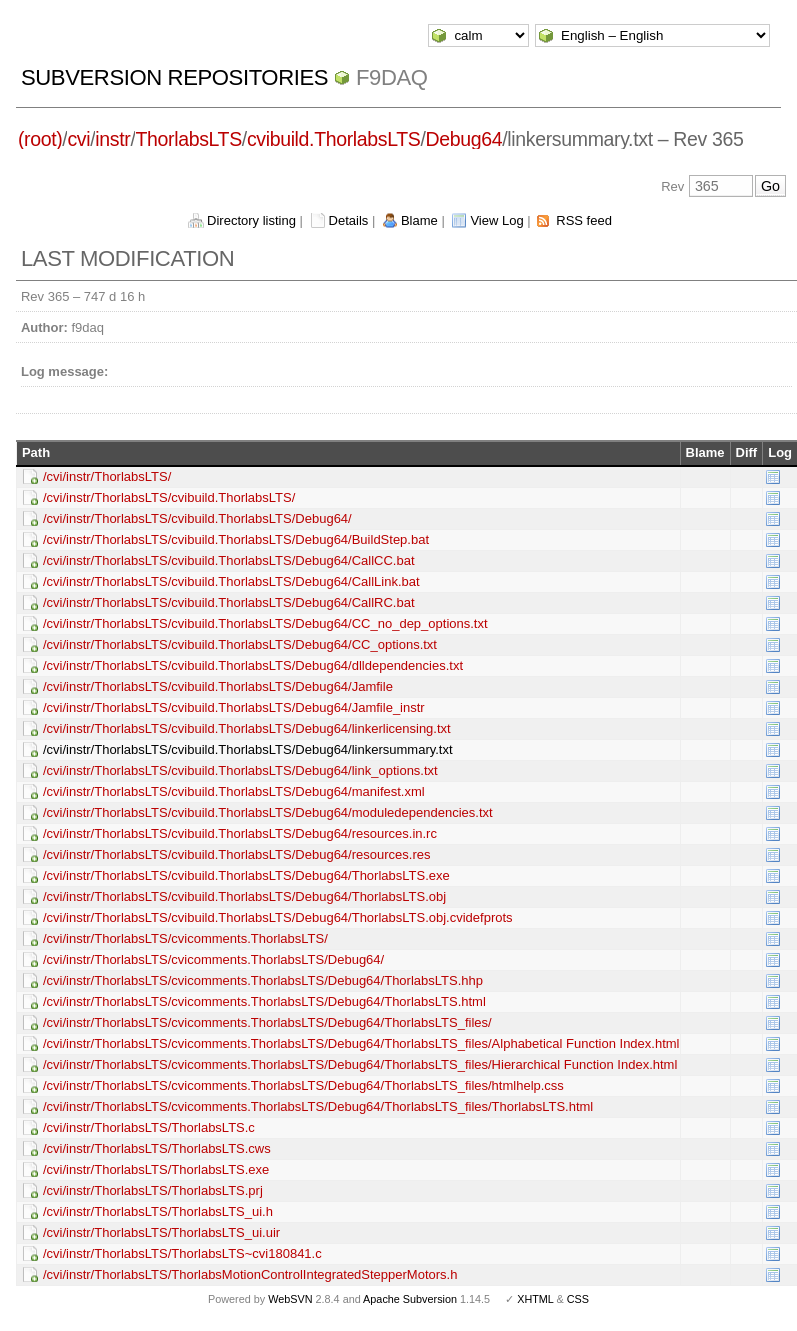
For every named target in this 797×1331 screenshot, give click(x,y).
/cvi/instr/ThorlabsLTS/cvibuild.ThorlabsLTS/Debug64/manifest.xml (234, 791)
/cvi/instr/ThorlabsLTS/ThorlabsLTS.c (149, 1127)
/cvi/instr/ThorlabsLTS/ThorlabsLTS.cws (157, 1148)
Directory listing (251, 220)
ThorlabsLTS (188, 139)
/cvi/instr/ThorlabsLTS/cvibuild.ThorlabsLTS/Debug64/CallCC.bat (229, 560)
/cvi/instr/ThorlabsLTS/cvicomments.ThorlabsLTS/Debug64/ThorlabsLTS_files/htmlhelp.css (303, 1085)
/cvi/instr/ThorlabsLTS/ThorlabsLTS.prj (153, 1190)
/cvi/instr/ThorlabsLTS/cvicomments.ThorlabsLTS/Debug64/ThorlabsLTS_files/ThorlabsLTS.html (318, 1106)
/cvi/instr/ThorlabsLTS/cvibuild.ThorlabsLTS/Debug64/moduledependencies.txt (268, 812)
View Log (496, 220)
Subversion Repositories (174, 77)
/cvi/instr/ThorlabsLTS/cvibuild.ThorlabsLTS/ (169, 497)
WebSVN (290, 1299)
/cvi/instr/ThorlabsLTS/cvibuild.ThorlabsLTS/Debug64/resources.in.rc (240, 833)
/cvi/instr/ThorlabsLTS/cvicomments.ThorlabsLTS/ (185, 938)
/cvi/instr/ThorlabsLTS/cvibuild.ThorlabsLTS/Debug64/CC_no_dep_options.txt (265, 623)
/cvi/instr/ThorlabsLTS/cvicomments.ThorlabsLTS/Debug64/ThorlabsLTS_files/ (267, 1022)
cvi (78, 139)
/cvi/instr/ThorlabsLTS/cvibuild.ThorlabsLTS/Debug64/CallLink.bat (231, 581)
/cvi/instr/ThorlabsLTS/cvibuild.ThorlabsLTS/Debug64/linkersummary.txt (248, 749)
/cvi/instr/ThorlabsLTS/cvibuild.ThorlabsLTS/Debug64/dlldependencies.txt (253, 665)
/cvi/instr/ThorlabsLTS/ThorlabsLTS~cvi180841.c (182, 1253)
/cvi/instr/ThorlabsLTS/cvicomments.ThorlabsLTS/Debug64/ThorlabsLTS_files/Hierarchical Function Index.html (360, 1064)
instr (112, 139)
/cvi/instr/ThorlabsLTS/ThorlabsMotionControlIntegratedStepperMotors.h (250, 1274)
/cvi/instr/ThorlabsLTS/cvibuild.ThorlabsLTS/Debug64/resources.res (237, 854)
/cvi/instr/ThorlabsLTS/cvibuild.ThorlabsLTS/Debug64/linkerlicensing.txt (247, 728)
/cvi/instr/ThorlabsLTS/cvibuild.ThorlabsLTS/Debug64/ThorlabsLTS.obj (244, 896)
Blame (419, 220)
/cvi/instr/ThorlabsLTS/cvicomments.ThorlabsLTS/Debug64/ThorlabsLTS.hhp (263, 980)
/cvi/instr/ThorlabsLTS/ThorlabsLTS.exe (156, 1169)
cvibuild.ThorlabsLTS (334, 139)
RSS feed (584, 220)
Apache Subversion (410, 1299)
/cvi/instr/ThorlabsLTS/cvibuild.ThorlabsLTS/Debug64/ (197, 518)
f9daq (392, 77)
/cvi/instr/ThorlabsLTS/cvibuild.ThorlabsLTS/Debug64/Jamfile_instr (234, 707)
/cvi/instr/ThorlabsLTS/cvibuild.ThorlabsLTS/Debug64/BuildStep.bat (236, 539)
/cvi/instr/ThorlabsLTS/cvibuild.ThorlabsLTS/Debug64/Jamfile (218, 686)
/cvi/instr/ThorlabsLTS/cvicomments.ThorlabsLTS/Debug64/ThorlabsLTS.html (264, 1001)
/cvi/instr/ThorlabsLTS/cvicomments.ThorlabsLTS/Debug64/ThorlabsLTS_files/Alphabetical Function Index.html (361, 1043)
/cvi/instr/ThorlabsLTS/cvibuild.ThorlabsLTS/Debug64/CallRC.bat (229, 602)
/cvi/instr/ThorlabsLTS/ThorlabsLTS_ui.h (158, 1211)
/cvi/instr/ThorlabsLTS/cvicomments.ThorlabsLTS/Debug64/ (213, 959)
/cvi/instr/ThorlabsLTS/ (107, 476)
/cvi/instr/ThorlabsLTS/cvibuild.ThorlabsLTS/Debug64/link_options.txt (240, 770)
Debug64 (464, 139)
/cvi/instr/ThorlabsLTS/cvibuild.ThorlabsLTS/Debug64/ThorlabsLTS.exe (246, 875)
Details (349, 220)
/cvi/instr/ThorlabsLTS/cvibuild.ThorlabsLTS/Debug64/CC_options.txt (240, 644)
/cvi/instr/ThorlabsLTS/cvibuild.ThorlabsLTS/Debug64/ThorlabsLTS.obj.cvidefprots (278, 917)
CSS (578, 1299)
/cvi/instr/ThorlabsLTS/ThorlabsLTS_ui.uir (161, 1232)
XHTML (535, 1299)
